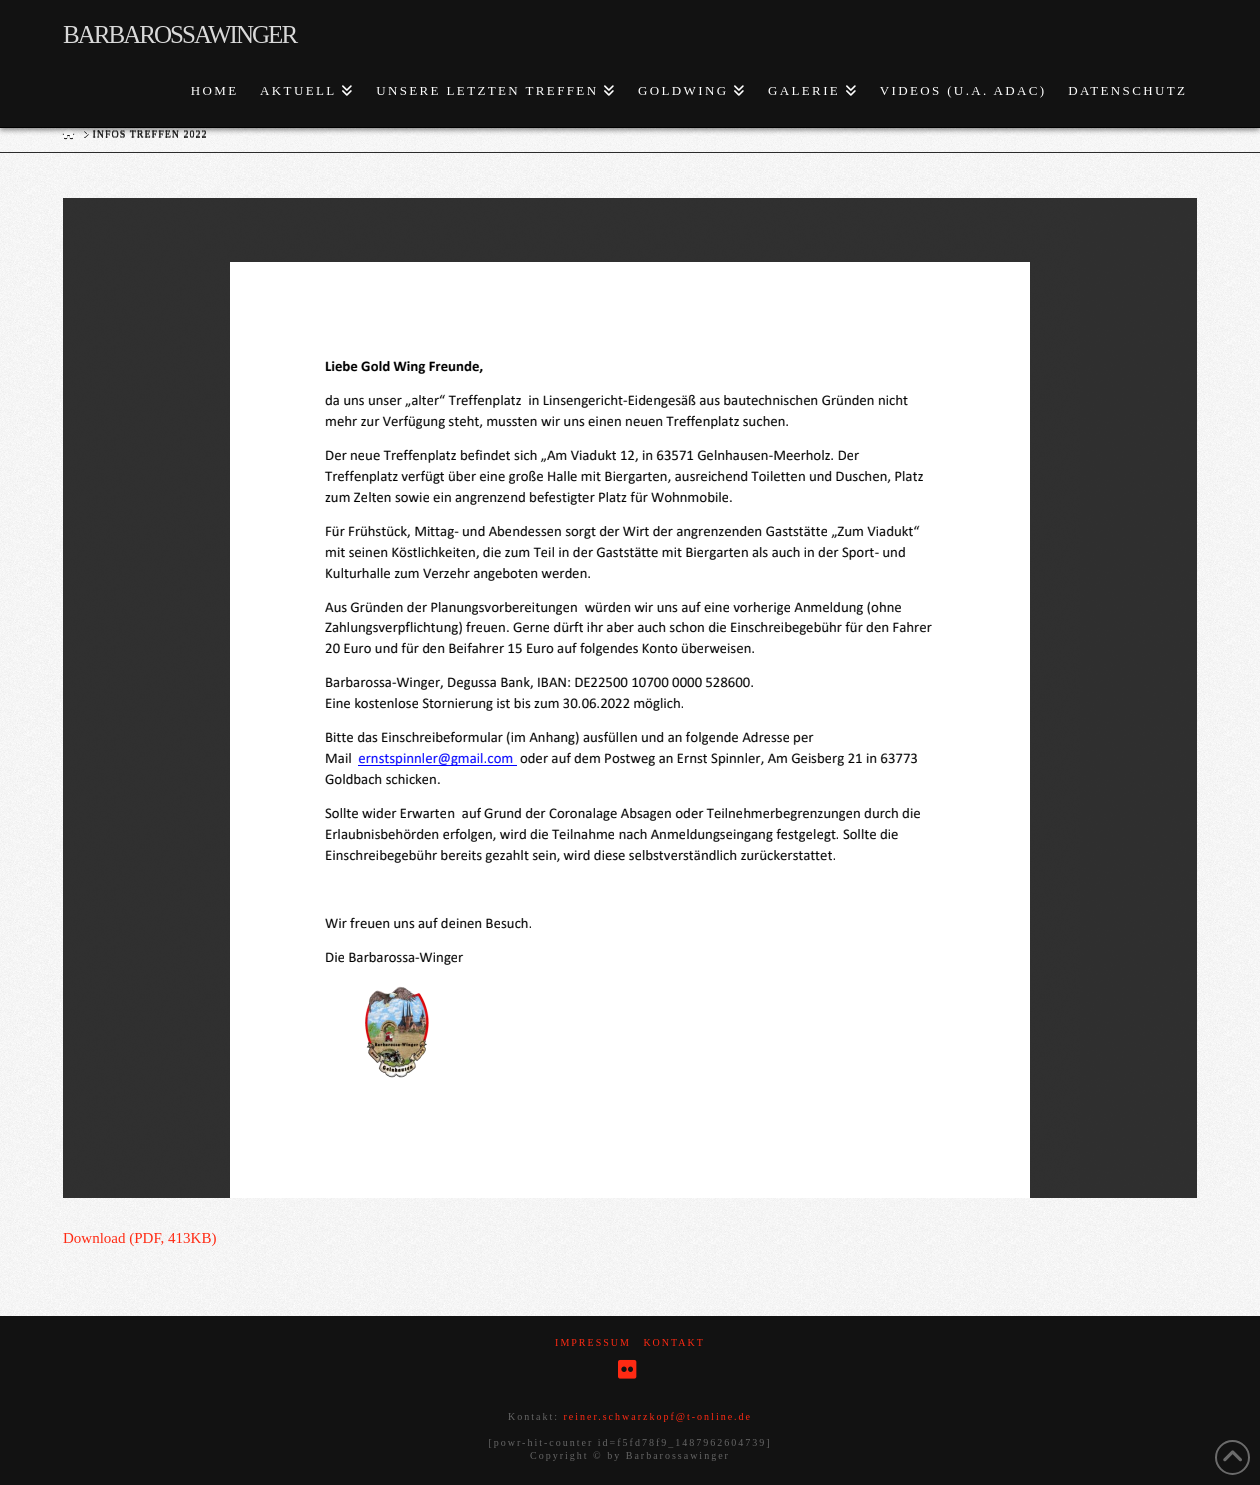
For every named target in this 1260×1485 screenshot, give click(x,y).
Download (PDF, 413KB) (139, 1238)
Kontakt (674, 1342)
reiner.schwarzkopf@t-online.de (657, 1416)
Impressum (593, 1342)
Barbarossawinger (179, 34)
